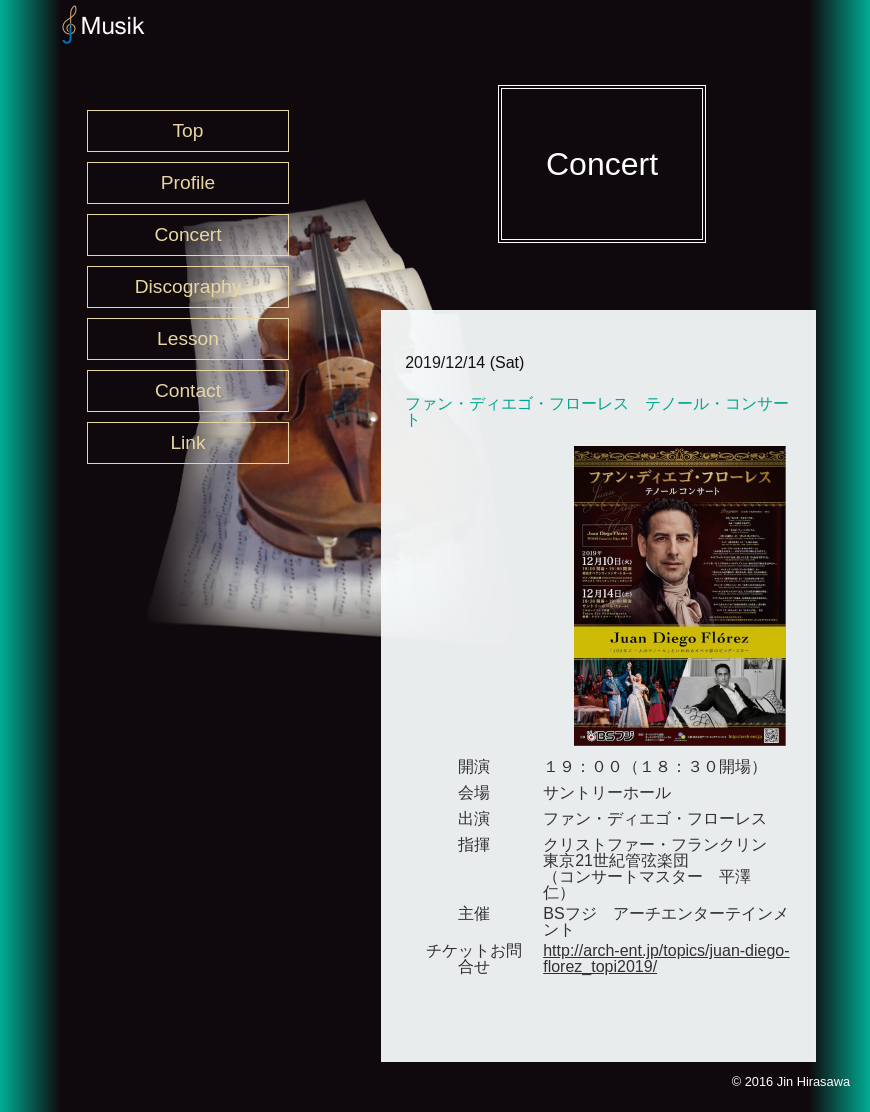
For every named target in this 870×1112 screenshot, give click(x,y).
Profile (188, 182)
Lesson (188, 338)
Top (188, 130)
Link (187, 442)
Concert (187, 234)
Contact (188, 390)
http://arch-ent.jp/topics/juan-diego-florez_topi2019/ (666, 958)
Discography (188, 286)
